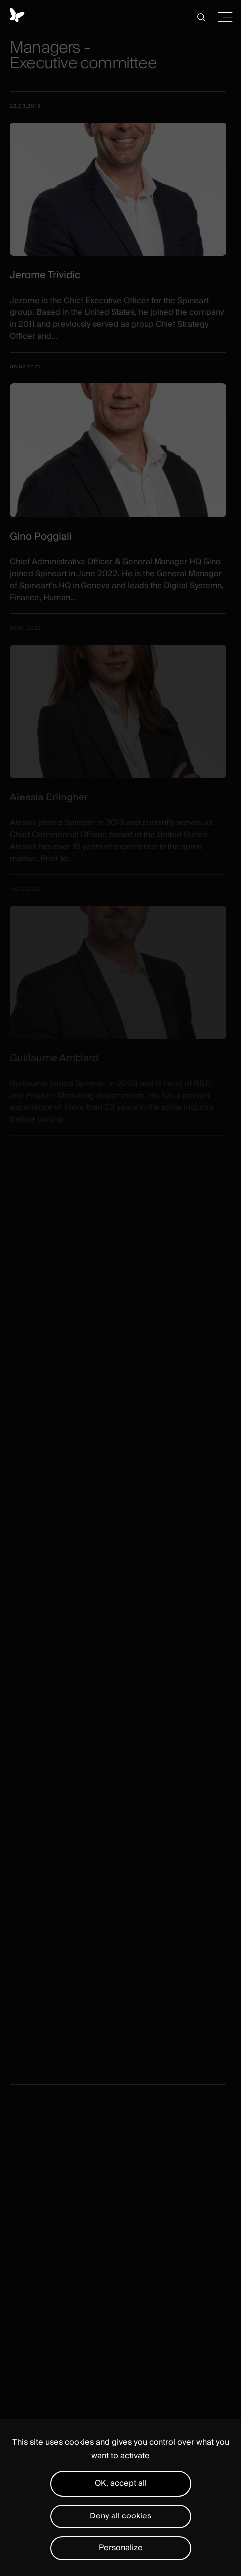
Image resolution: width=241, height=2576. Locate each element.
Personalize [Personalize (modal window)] (121, 2548)
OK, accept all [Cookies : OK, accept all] (121, 2483)
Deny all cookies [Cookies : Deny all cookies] (120, 2516)
